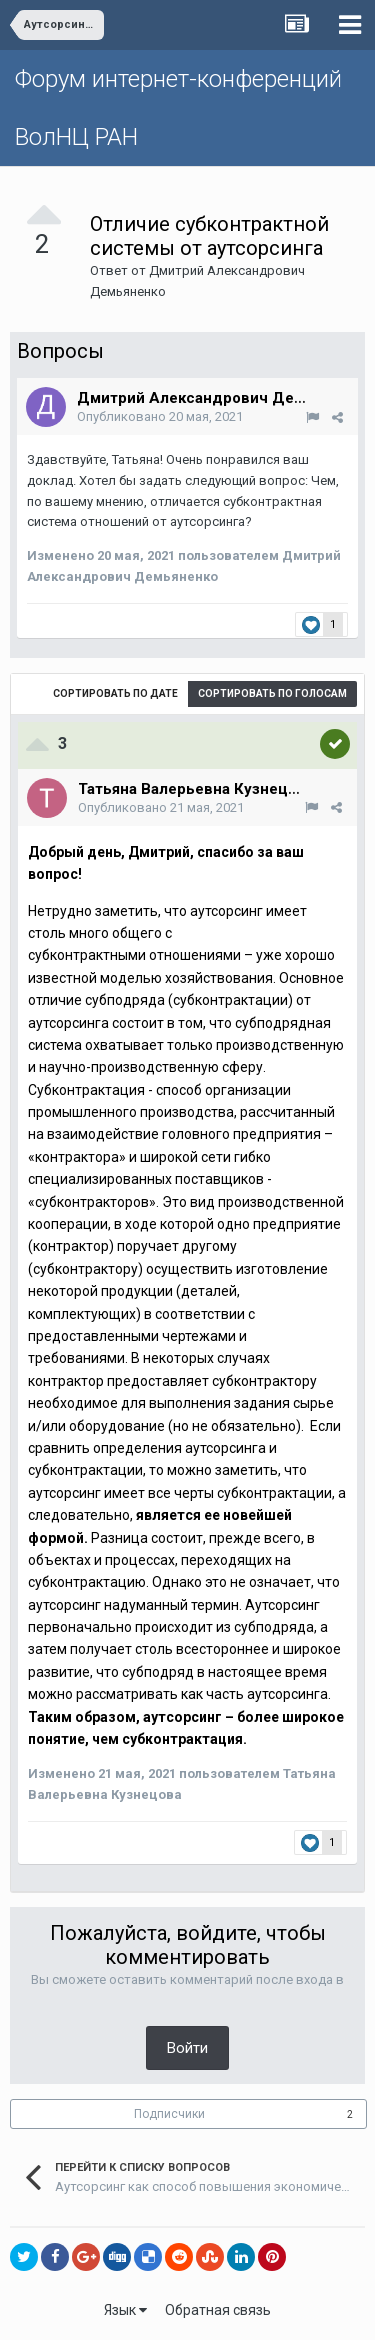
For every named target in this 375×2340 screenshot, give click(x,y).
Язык (125, 2310)
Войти (187, 2048)
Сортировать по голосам (272, 693)
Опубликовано (160, 416)
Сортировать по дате (115, 693)
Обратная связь (218, 2310)
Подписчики (169, 2114)
